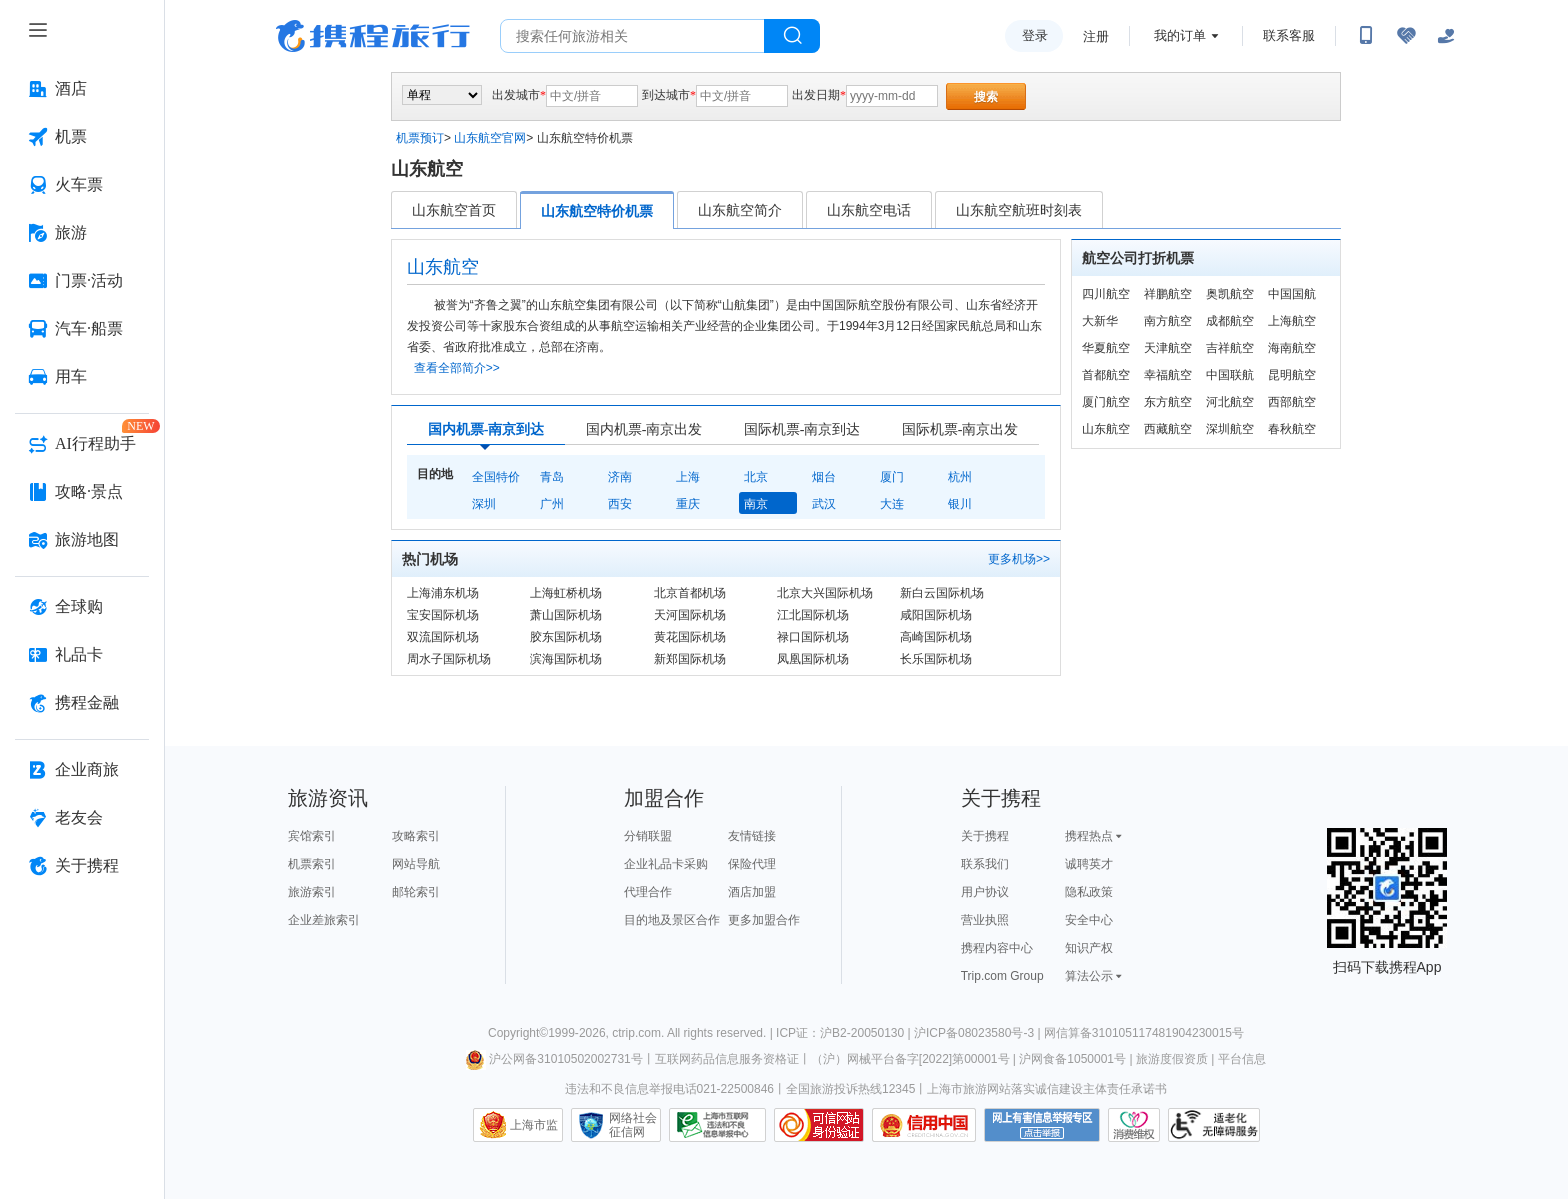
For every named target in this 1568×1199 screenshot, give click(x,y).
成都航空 (1230, 321)
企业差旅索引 (324, 920)
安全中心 (1089, 920)
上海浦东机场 (443, 593)
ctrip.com (636, 1033)
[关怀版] (1446, 36)
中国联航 (1230, 375)
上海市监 (534, 1125)
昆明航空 (1292, 375)
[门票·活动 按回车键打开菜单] (82, 281)
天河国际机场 (690, 615)
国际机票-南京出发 (960, 429)
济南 (620, 477)
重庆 (688, 504)
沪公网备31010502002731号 (554, 1059)
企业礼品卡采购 (666, 864)
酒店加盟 (752, 892)
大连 (892, 504)
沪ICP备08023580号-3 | (979, 1033)
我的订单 (1180, 35)
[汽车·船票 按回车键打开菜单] (82, 329)
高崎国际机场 (936, 637)
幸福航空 (1168, 375)
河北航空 (1230, 402)
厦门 (892, 477)
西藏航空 (1168, 429)
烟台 (824, 477)
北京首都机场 (690, 593)
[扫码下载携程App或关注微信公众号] (1366, 36)
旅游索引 (312, 892)
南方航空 (1168, 321)
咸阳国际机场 (936, 615)
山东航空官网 (490, 138)
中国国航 (1292, 294)
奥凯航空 (1230, 294)
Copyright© (518, 1033)
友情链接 (752, 836)
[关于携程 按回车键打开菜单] (82, 866)
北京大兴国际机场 (825, 593)
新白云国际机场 (942, 593)
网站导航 (416, 864)
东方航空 (1168, 402)
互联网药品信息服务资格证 (727, 1059)
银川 (960, 504)
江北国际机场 (813, 615)
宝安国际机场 (443, 615)
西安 (620, 504)
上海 (688, 477)
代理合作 (648, 892)
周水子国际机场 (449, 659)
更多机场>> (1019, 559)
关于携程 (985, 836)
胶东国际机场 (566, 637)
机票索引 (312, 864)
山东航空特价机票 (597, 211)
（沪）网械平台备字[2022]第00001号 (910, 1059)
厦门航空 (1106, 402)
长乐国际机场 (936, 659)
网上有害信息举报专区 (1042, 1125)
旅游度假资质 (1172, 1059)
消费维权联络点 (1134, 1125)
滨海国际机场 (566, 659)
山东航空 (1106, 429)
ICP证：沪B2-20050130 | (845, 1033)
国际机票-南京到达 (802, 429)
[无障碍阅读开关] (1406, 36)
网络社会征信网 (633, 1125)
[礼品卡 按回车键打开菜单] (82, 655)
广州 (552, 504)
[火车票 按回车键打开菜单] (82, 185)
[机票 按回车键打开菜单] (82, 137)
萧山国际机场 (566, 615)
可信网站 (819, 1125)
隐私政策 (1089, 892)
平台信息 (1242, 1059)
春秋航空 (1292, 429)
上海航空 (1292, 321)
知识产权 (1089, 948)
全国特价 (496, 477)
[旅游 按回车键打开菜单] (82, 233)
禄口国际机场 (813, 637)
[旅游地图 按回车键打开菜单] (82, 540)
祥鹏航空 (1168, 294)
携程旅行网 (373, 36)
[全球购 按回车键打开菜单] (82, 607)
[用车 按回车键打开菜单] (82, 377)
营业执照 (985, 920)
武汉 (824, 504)
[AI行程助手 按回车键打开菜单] (82, 444)
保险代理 (752, 864)
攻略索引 (416, 836)
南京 (756, 504)
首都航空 (1106, 375)
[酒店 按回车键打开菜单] (82, 89)
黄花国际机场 (690, 637)
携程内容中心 (997, 948)
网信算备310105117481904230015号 (1144, 1033)
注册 (1096, 36)
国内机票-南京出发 (644, 429)
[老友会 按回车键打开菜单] (82, 818)
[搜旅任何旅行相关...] (632, 36)
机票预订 (420, 138)
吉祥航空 (1230, 348)
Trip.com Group (1002, 976)
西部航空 (1292, 402)
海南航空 (1292, 348)
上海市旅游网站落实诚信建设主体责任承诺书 (1047, 1089)
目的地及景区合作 (672, 920)
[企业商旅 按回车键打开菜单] (82, 770)
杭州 (960, 477)
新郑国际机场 (690, 659)
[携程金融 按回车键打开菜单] (82, 703)
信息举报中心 (717, 1125)
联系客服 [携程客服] (1289, 35)
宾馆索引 (312, 836)
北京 (756, 477)
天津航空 (1168, 348)
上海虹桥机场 (566, 593)
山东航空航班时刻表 (1019, 210)
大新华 (1100, 321)
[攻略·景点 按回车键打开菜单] (82, 492)
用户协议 (985, 892)
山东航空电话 (869, 210)
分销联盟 (648, 836)
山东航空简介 (740, 210)
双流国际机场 (443, 637)
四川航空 (1106, 294)
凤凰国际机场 (813, 659)
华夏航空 (1106, 348)
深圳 (484, 504)
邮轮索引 (416, 892)
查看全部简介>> (457, 368)
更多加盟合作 (764, 920)
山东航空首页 (454, 210)
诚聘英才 (1089, 864)
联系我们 (985, 864)
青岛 (552, 477)
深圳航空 (1230, 429)
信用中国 (924, 1125)
